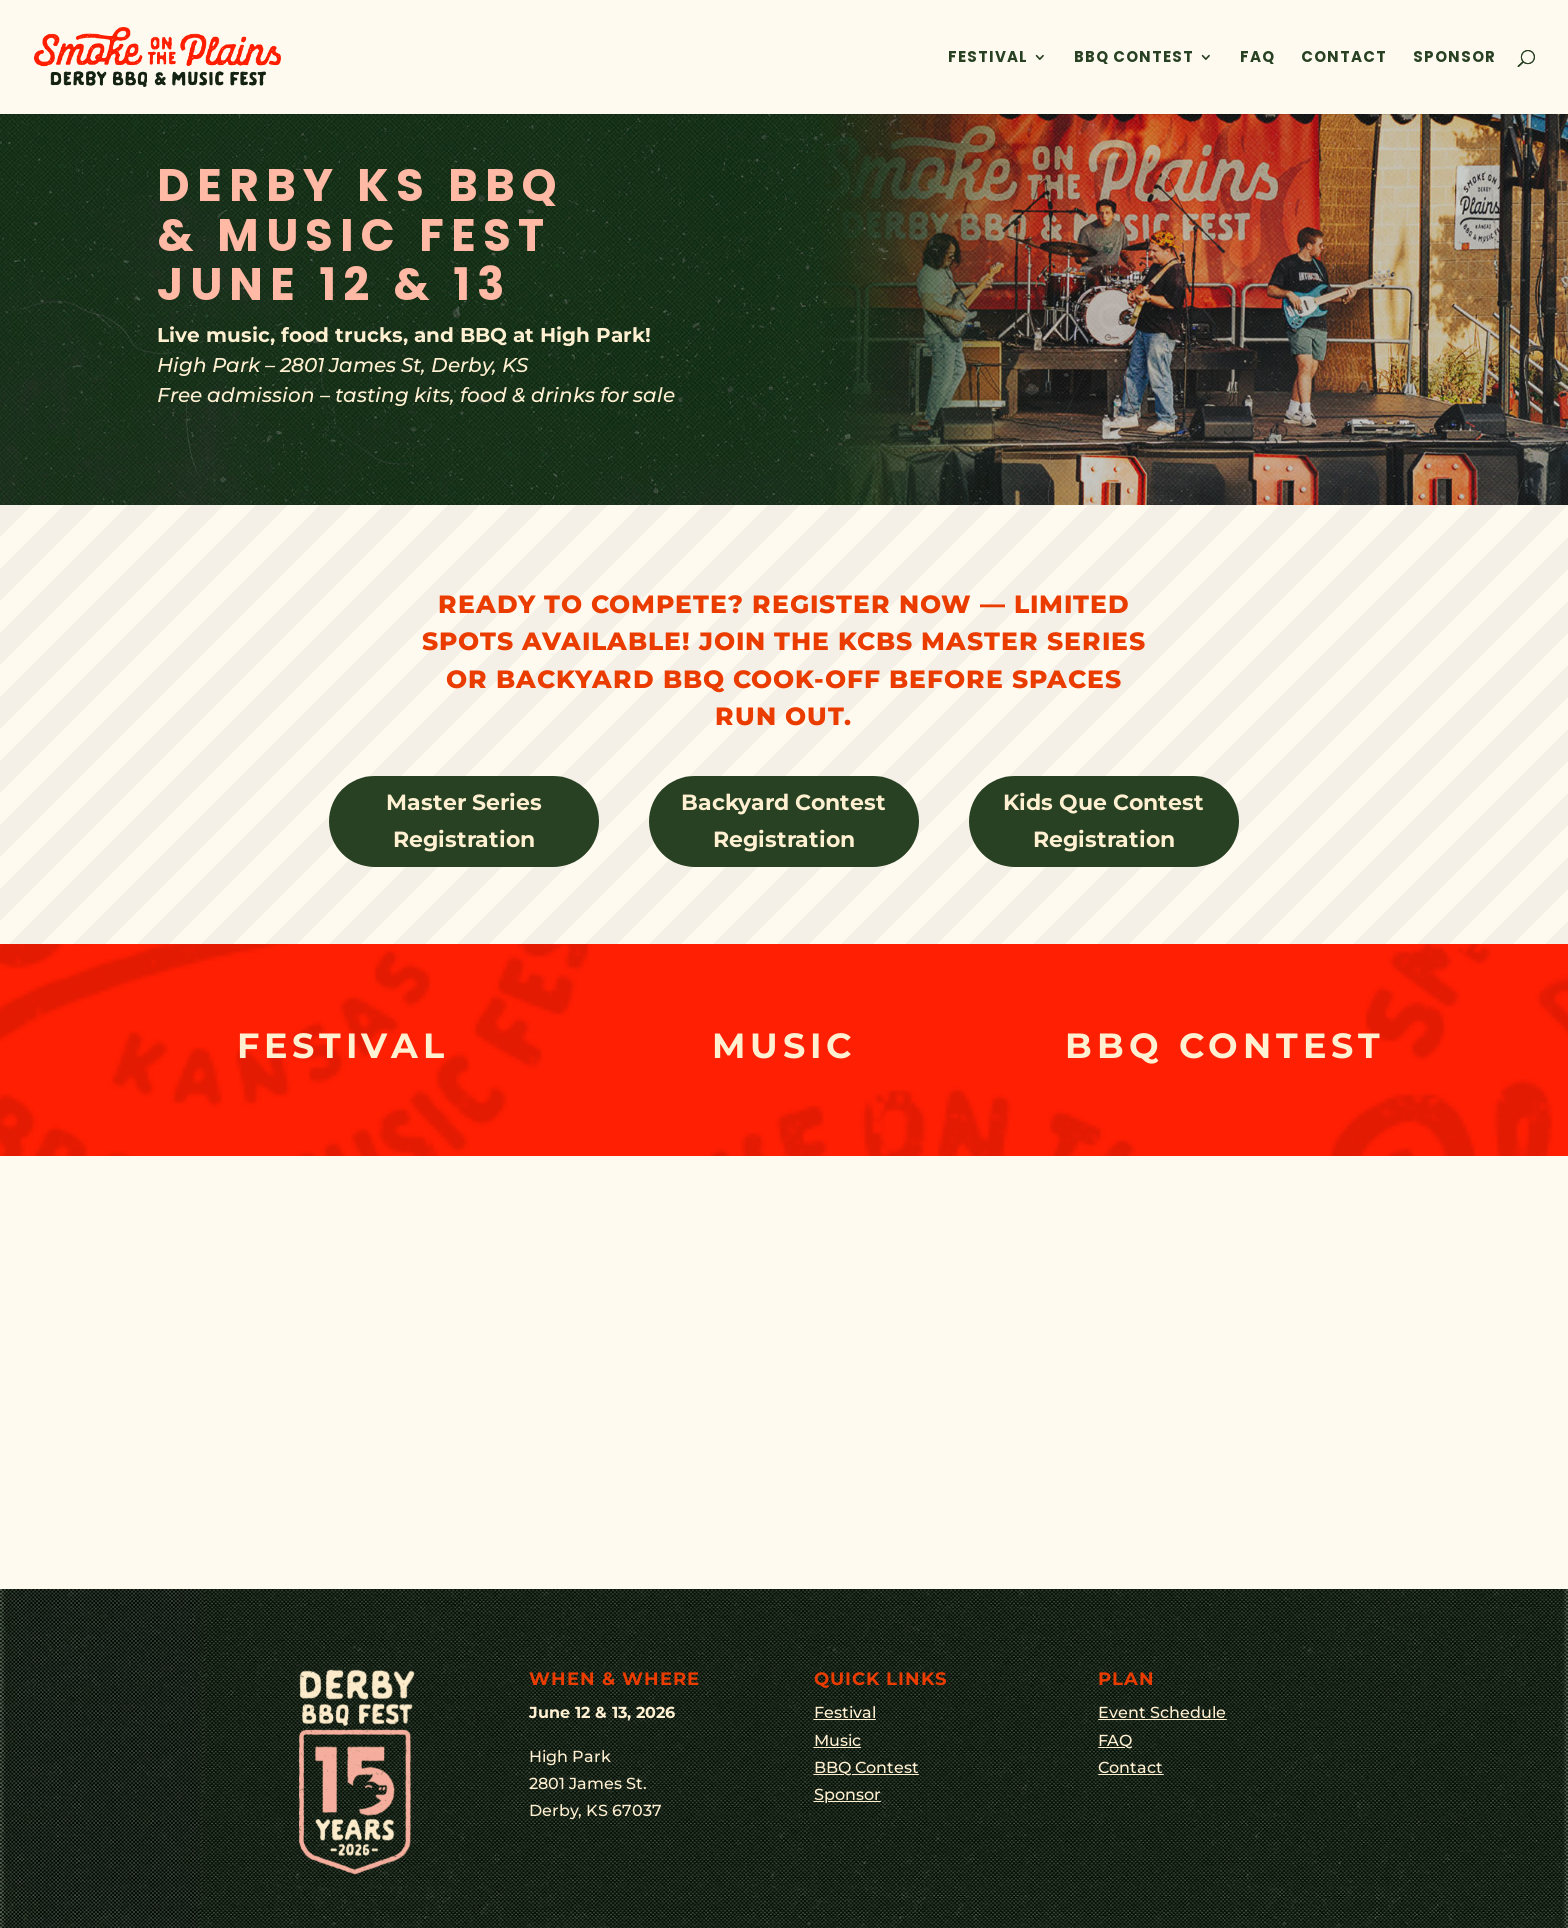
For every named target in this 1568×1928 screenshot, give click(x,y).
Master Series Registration (464, 821)
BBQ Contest (1134, 58)
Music (837, 1740)
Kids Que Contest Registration (1103, 821)
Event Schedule (1162, 1712)
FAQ (1257, 58)
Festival (988, 58)
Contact (1344, 58)
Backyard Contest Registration (783, 821)
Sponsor (1454, 58)
